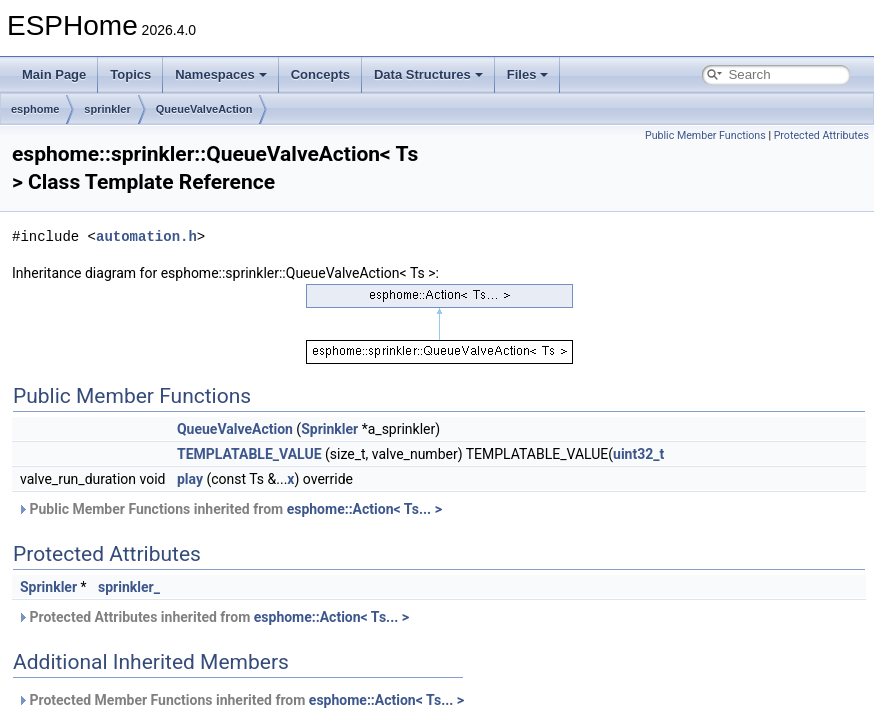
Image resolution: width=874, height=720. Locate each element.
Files (528, 74)
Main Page (54, 74)
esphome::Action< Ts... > (364, 509)
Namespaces (221, 74)
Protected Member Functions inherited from (240, 700)
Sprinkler (329, 429)
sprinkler (107, 109)
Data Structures (428, 74)
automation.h (146, 236)
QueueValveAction (204, 109)
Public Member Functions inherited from (229, 509)
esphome (35, 109)
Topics (130, 74)
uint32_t (638, 454)
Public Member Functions (705, 135)
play (190, 479)
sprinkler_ (129, 587)
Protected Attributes (821, 135)
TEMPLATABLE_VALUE (249, 454)
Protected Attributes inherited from (213, 617)
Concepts (320, 74)
